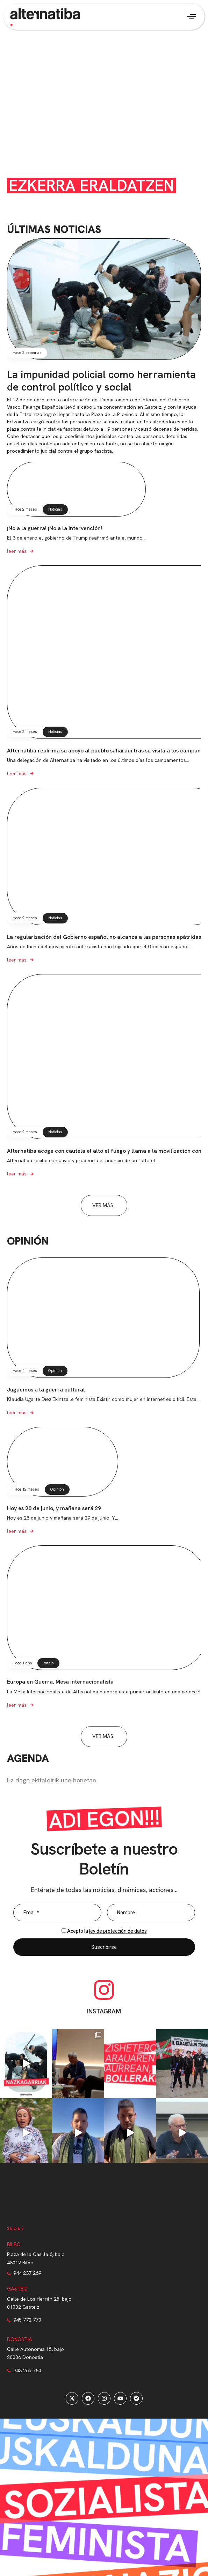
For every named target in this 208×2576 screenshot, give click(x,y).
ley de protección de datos (118, 1931)
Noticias (55, 509)
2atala (48, 1663)
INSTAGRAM (104, 2011)
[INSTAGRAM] (104, 1990)
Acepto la (107, 1931)
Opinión (55, 1370)
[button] (191, 16)
